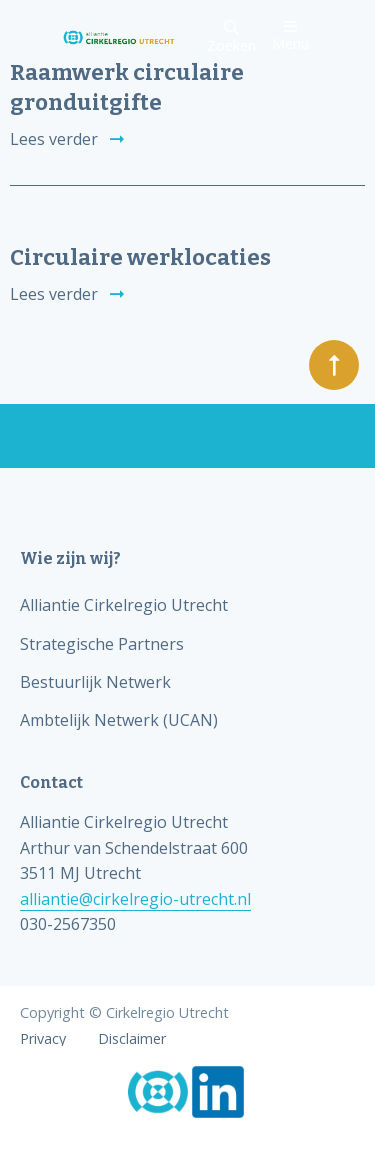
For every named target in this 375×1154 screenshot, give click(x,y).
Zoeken (231, 37)
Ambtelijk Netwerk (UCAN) (119, 720)
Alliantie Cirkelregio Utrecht (124, 605)
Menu (290, 35)
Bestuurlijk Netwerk (95, 682)
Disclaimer (132, 1039)
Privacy (43, 1039)
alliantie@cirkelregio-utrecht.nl (135, 899)
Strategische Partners (102, 644)
